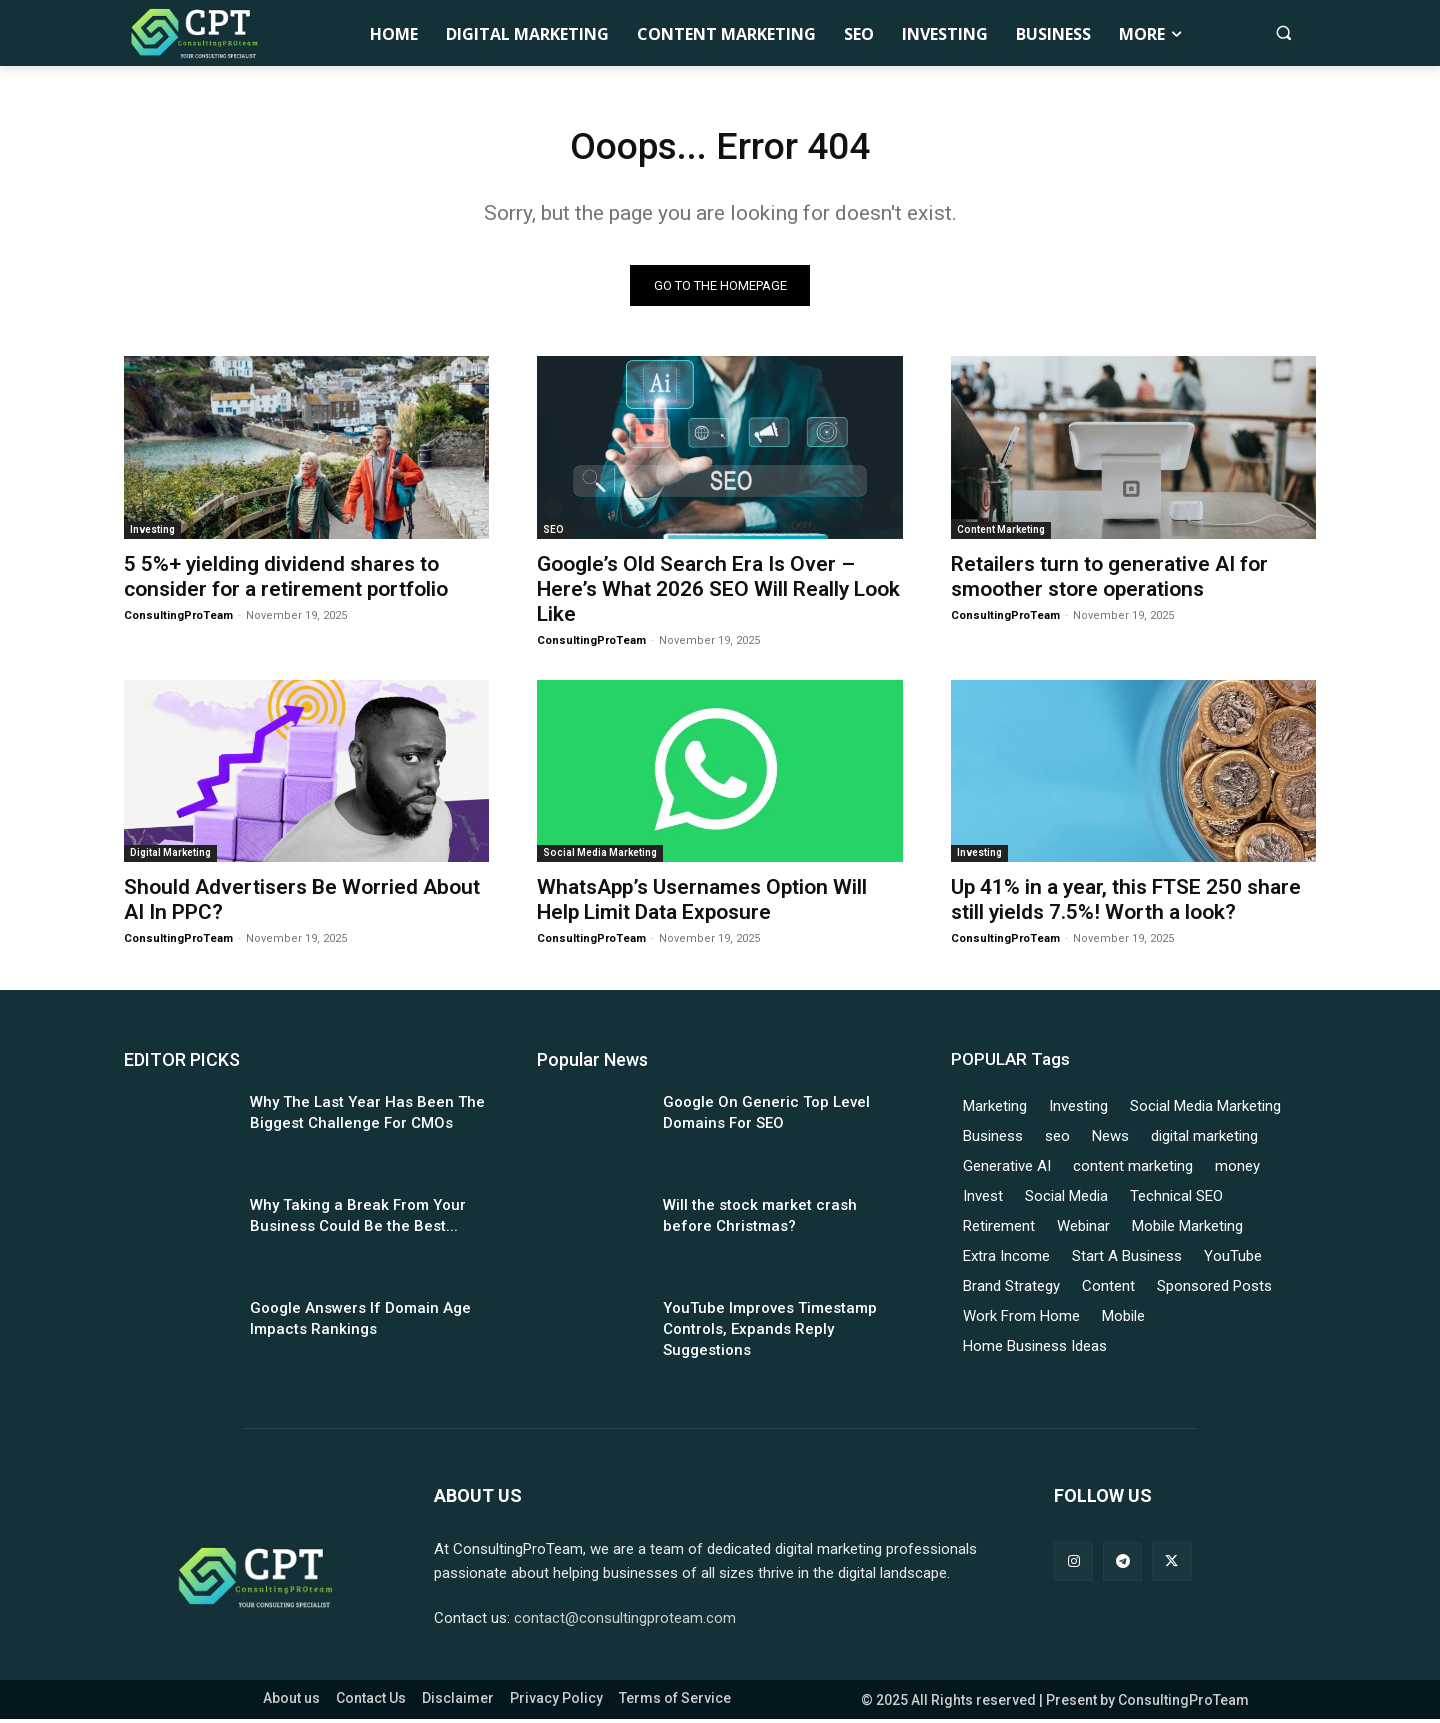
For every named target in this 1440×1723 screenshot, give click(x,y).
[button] (1283, 32)
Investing (152, 533)
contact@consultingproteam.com (625, 1622)
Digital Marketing (170, 856)
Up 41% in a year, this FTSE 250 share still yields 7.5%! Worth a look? (1126, 903)
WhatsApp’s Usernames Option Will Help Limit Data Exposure (702, 903)
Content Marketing (1001, 533)
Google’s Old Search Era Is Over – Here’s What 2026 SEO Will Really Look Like (718, 593)
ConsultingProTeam (178, 619)
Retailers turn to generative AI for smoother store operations (1109, 580)
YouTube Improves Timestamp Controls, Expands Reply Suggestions (770, 1333)
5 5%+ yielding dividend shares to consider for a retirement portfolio (286, 580)
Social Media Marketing (600, 856)
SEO (553, 533)
